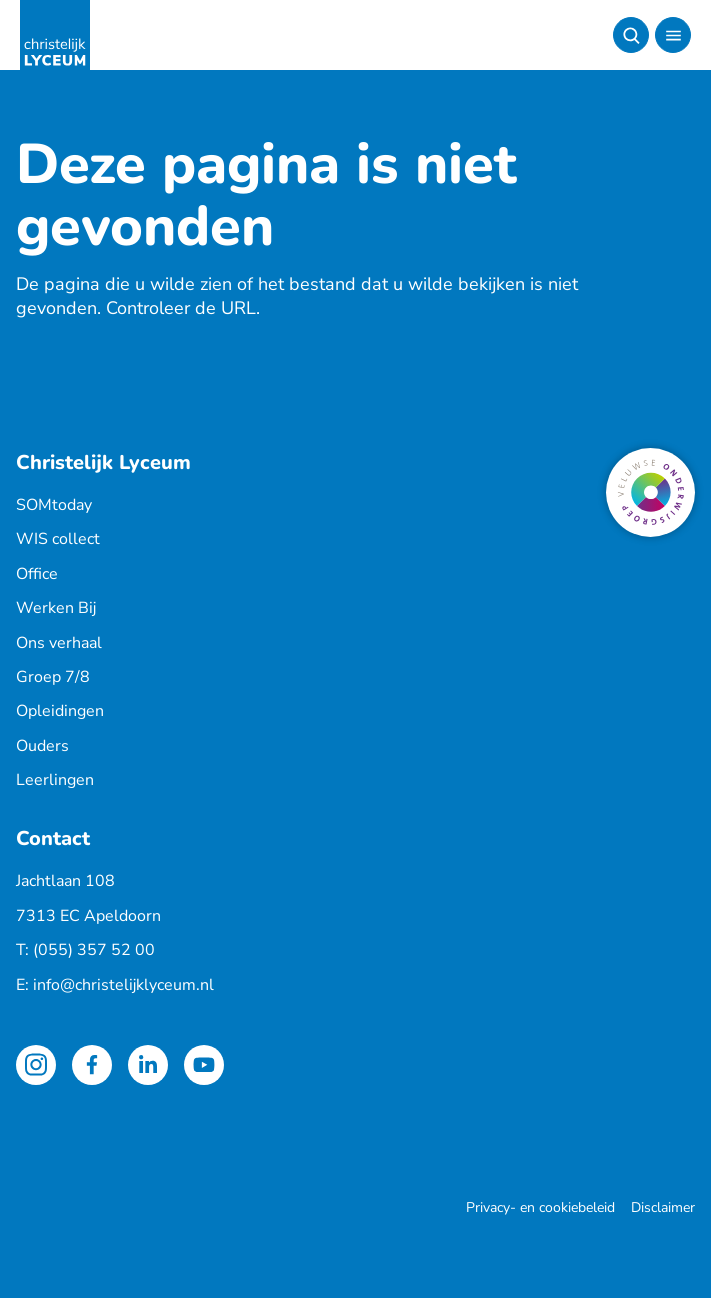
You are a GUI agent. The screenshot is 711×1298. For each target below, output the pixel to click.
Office (37, 574)
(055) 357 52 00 (94, 950)
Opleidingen (60, 711)
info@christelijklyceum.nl (123, 985)
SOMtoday (54, 505)
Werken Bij (56, 608)
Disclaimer (663, 1207)
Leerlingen (55, 780)
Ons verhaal (59, 643)
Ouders (42, 746)
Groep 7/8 (53, 677)
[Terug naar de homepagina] (55, 35)
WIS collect (58, 539)
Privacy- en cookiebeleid (540, 1207)
